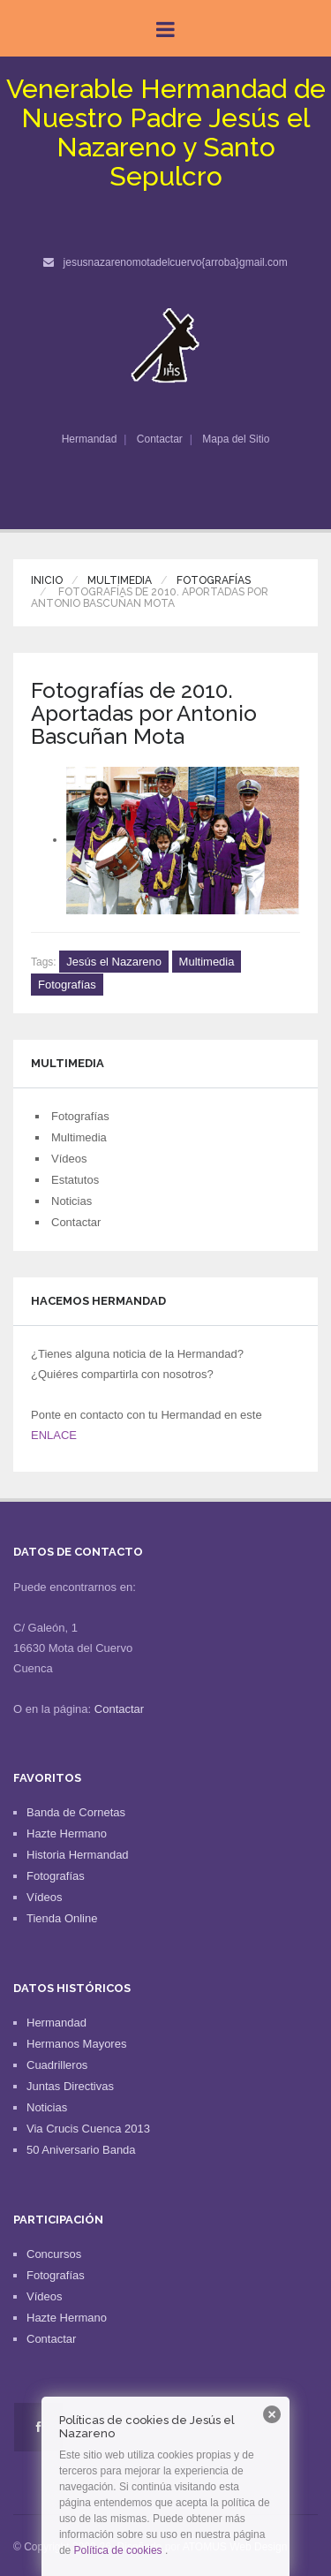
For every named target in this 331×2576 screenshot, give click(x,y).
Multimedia (119, 580)
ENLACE (54, 1435)
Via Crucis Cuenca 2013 (88, 2128)
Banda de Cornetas (75, 1812)
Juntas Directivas (70, 2086)
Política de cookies (118, 2550)
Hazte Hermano (66, 1833)
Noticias (71, 1201)
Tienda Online (61, 1918)
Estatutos (75, 1179)
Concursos (53, 2254)
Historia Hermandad (77, 1854)
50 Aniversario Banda (81, 2149)
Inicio (47, 580)
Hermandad (89, 439)
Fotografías (214, 580)
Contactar (160, 439)
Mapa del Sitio (235, 439)
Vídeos (69, 1158)
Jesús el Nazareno (114, 961)
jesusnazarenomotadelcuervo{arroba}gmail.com (176, 262)
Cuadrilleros (56, 2065)
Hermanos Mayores (76, 2043)
